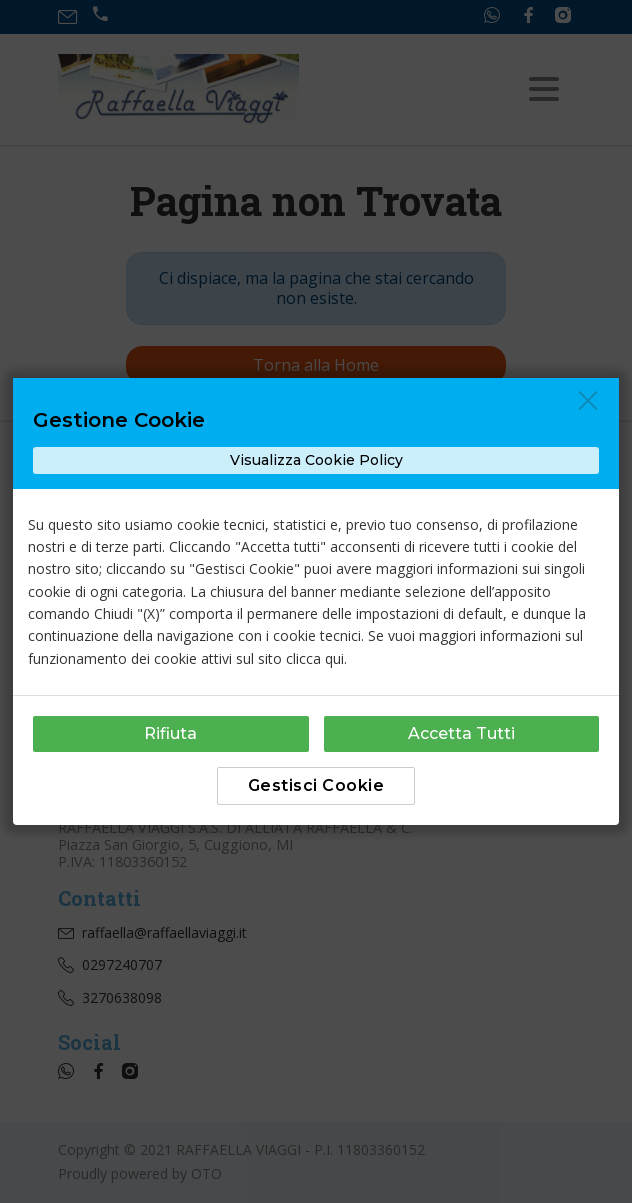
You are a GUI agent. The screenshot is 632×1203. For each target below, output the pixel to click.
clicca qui (315, 658)
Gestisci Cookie (316, 785)
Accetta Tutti (461, 733)
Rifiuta (170, 733)
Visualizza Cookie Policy (316, 460)
